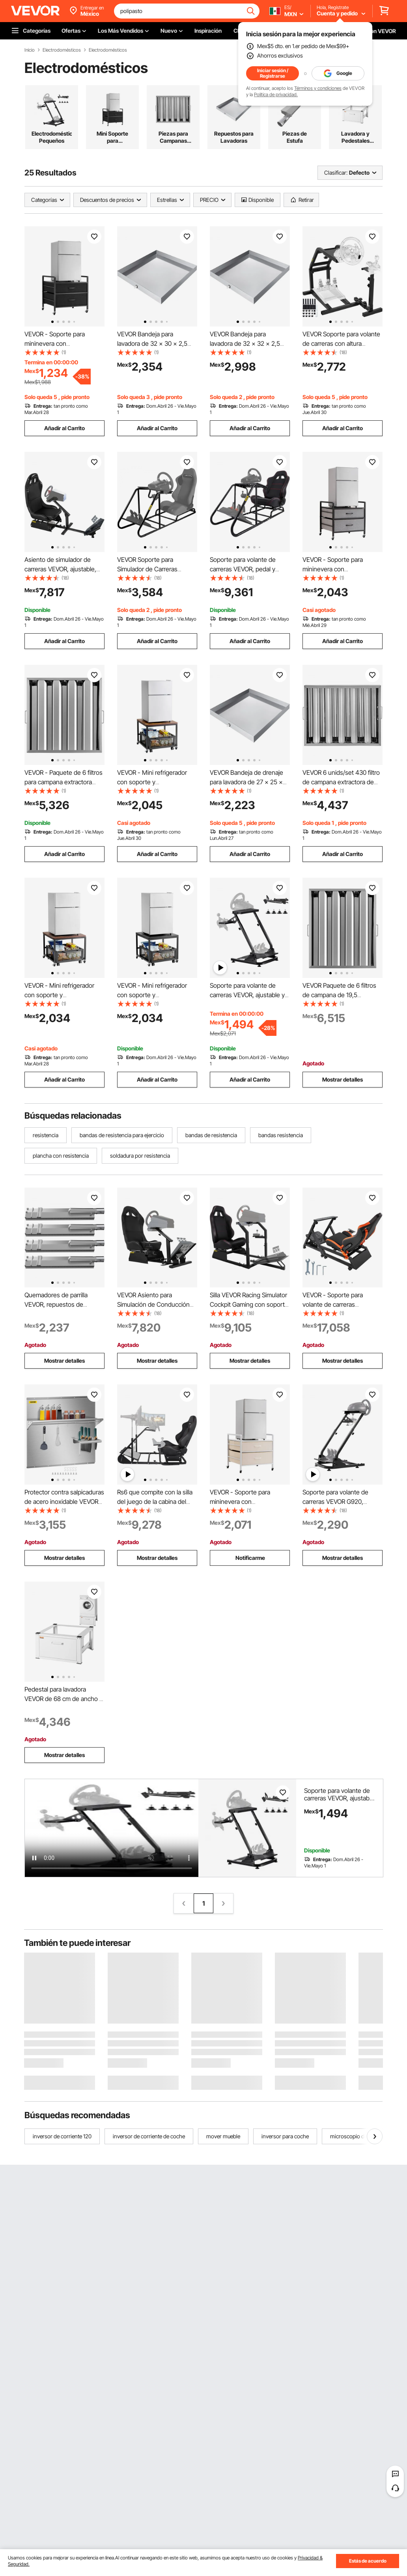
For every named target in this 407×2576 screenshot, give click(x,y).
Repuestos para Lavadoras (234, 137)
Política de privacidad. (276, 94)
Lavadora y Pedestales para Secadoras (355, 137)
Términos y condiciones (318, 88)
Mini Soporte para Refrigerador (112, 137)
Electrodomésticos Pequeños (52, 137)
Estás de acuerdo (367, 2561)
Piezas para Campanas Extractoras (173, 137)
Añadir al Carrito (64, 428)
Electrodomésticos (62, 50)
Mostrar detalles (342, 1079)
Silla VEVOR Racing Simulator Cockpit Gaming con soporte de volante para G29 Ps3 (249, 1304)
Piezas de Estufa (294, 137)
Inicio (29, 50)
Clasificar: (335, 172)
